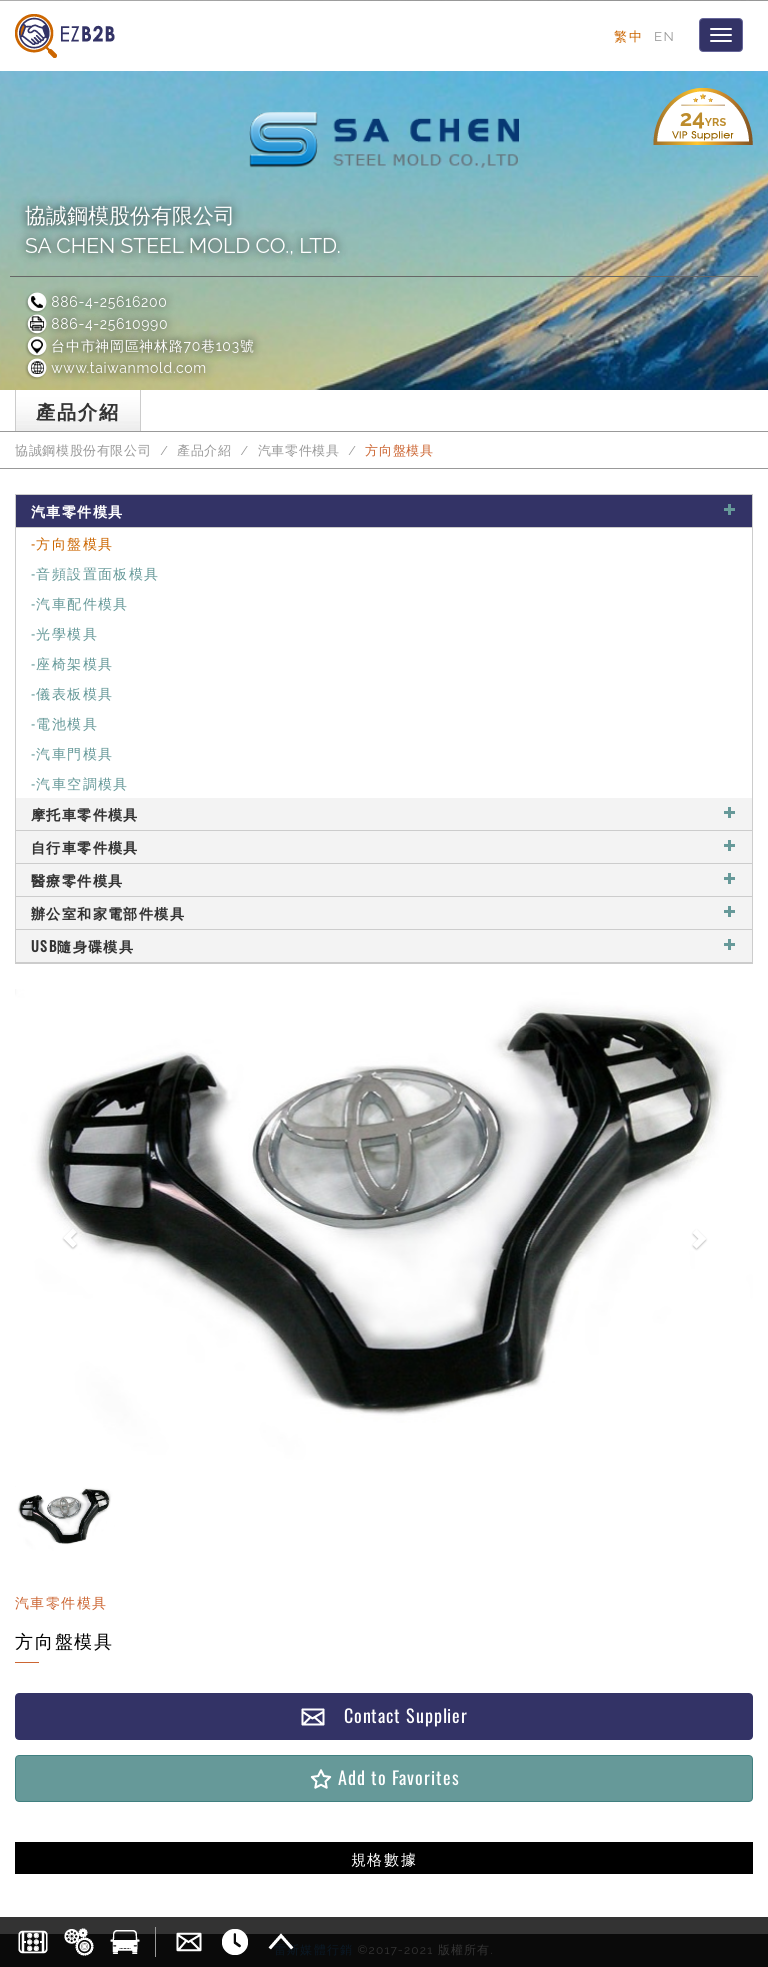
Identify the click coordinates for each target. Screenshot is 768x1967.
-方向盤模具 (72, 542)
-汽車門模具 (72, 752)
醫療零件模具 (384, 879)
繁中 (628, 36)
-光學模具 (64, 632)
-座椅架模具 (72, 662)
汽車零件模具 (299, 450)
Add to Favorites (383, 1777)
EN (664, 36)
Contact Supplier (384, 1715)
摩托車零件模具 (384, 813)
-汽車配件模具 (80, 602)
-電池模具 (64, 722)
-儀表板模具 (72, 692)
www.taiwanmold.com (116, 368)
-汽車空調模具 (80, 782)
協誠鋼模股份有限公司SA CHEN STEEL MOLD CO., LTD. (183, 230)
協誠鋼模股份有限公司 (83, 450)
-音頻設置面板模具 (95, 572)
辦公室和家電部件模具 (384, 912)
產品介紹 (204, 450)
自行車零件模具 (384, 846)
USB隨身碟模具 (384, 945)
